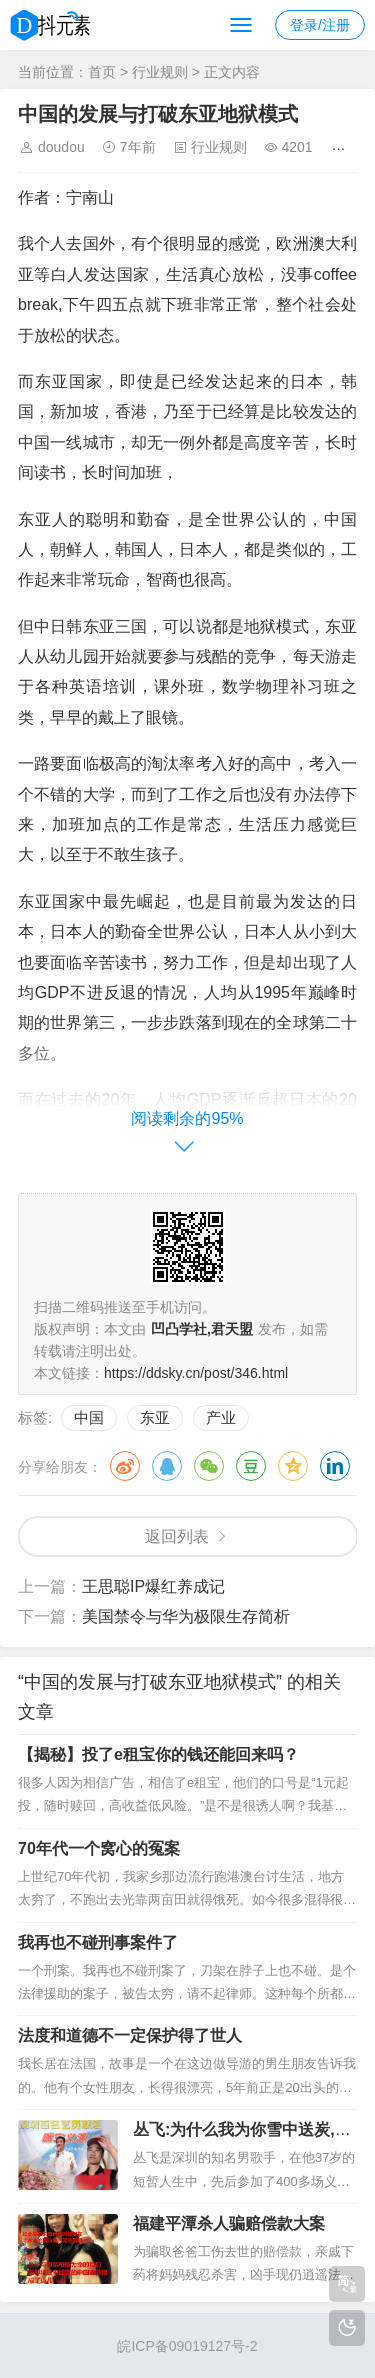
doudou (61, 147)
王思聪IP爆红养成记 (153, 1586)
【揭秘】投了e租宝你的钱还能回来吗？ (158, 1754)
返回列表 (177, 1536)
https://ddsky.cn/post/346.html (196, 1373)
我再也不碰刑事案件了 (98, 1942)
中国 (89, 1417)
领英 (335, 1466)
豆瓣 (251, 1466)
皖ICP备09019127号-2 (187, 2346)
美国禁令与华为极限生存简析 (186, 1616)
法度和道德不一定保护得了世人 (130, 2035)
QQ (167, 1466)
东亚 (155, 1417)
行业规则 (160, 72)
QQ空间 (293, 1466)
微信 (209, 1466)
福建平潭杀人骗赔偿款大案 (229, 2223)
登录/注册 (320, 25)
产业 (221, 1417)
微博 (125, 1466)
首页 (102, 72)
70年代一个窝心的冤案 (99, 1848)
